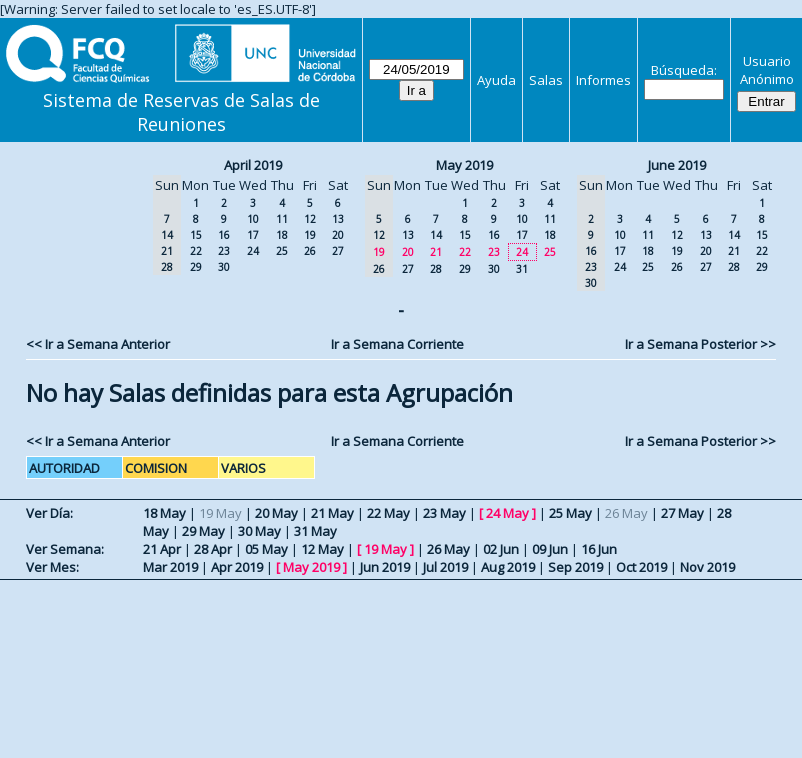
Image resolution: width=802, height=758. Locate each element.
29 (196, 267)
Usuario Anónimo (767, 70)
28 (436, 269)
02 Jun (501, 549)
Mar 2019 (170, 567)
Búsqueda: (684, 70)
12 (310, 219)
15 (196, 235)
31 (522, 269)
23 (224, 251)
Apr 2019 (237, 567)
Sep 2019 (575, 567)
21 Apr (162, 549)
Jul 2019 (445, 567)
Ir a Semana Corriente (397, 344)
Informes (603, 80)
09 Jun (550, 549)
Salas (546, 80)
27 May (682, 513)
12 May (322, 549)
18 (282, 235)
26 (310, 251)
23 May (444, 513)
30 (224, 267)
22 (196, 251)
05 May (266, 549)
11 (282, 219)
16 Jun (599, 549)
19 (310, 235)
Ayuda (496, 80)
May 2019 (464, 165)
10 (253, 219)
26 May (448, 549)
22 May (388, 513)
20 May (276, 513)
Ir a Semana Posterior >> (700, 344)
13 (338, 219)
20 (338, 235)
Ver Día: (49, 513)
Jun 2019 (385, 567)
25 (282, 251)
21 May (332, 513)
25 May (570, 513)
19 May (385, 549)
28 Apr (213, 549)
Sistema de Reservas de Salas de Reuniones (181, 112)
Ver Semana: (65, 549)
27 (338, 251)
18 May (164, 513)
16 (224, 235)
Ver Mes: (52, 567)
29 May (203, 531)
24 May (507, 513)
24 (253, 251)
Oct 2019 (641, 567)
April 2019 (253, 165)
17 (253, 235)
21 (436, 252)
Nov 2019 (707, 567)
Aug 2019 (508, 567)
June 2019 (677, 165)
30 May (259, 531)
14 (436, 235)
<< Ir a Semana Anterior (98, 344)
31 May (315, 531)
